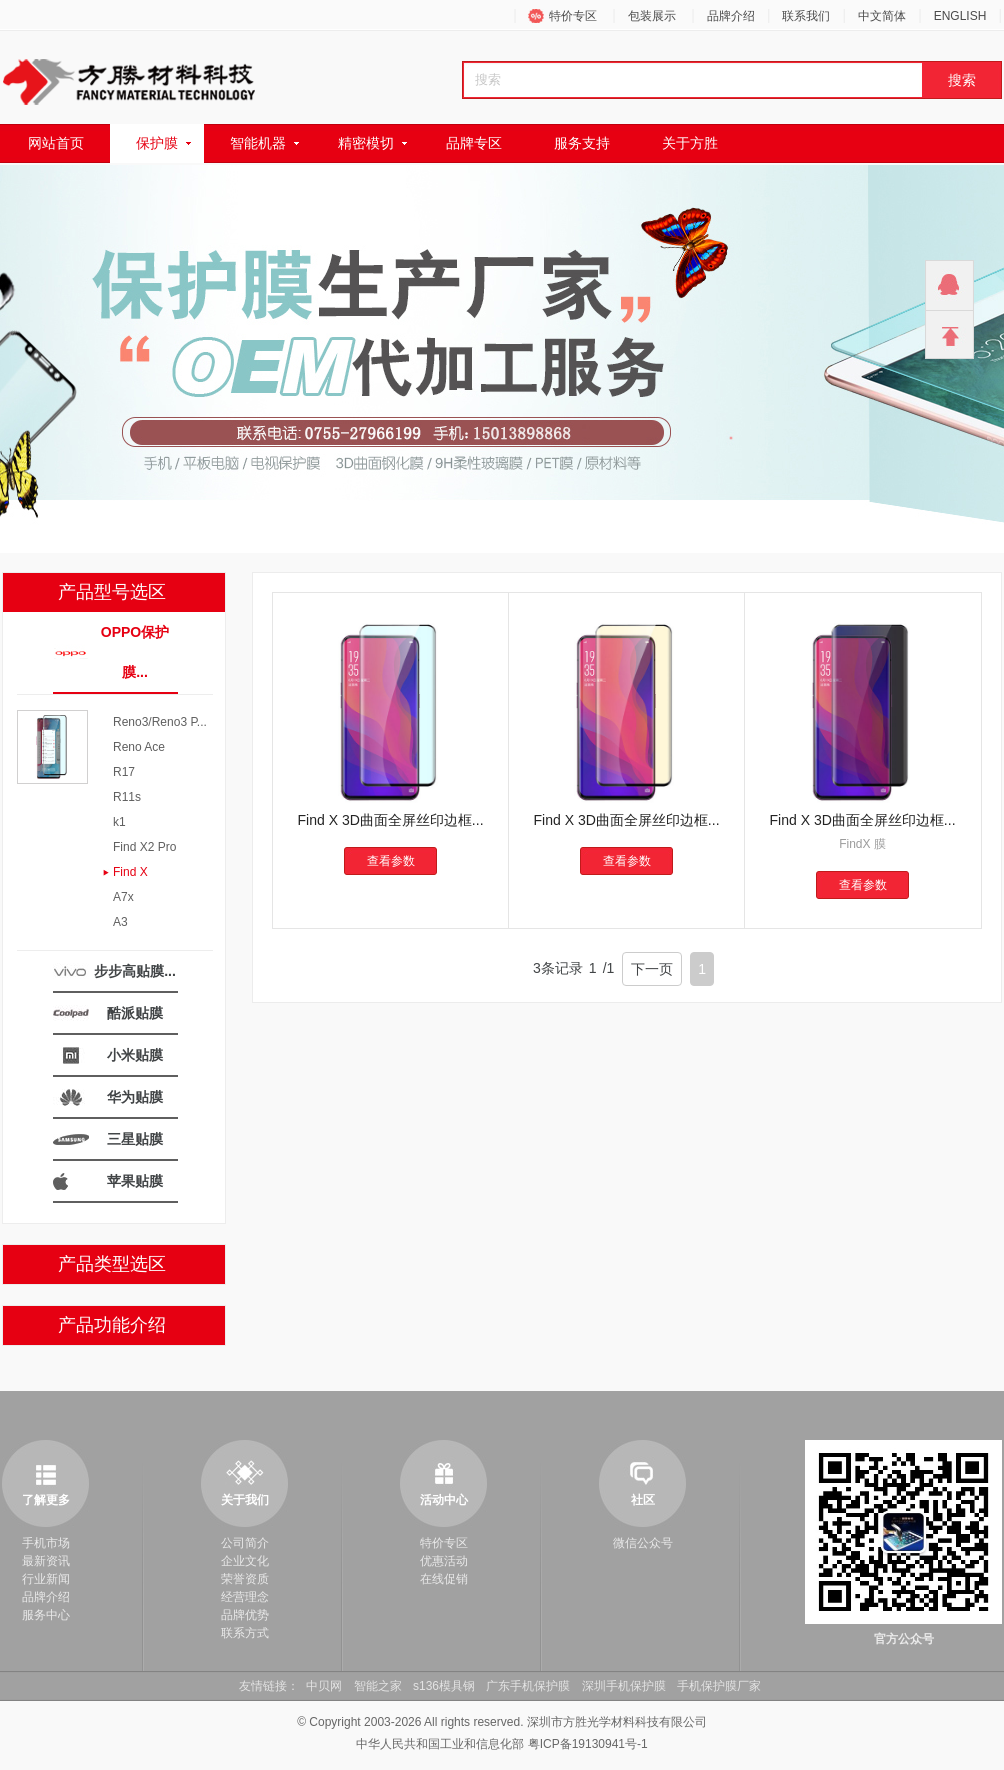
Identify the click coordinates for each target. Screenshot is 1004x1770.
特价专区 (573, 16)
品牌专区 (474, 143)
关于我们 (245, 1500)
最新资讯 (46, 1561)
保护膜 (157, 143)
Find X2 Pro (144, 847)
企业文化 (245, 1561)
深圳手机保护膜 (624, 1686)
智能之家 (378, 1686)
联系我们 (806, 16)
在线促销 (444, 1579)
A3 (120, 922)
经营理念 (245, 1597)
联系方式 (245, 1633)
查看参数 (391, 861)
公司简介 (245, 1543)
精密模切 (366, 143)
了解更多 (46, 1500)
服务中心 (46, 1615)
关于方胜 (690, 143)
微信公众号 (643, 1543)
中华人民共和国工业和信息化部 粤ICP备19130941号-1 (501, 1744)
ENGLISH (960, 16)
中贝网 (324, 1686)
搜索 (962, 80)
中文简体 (882, 16)
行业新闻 (46, 1579)
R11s (127, 797)
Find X (130, 872)
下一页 (652, 969)
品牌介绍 (731, 16)
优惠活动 (444, 1561)
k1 (119, 822)
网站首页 (56, 143)
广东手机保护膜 (528, 1686)
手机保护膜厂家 (719, 1686)
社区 (643, 1500)
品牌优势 (245, 1615)
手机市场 (46, 1543)
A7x (123, 897)
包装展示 (652, 16)
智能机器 (258, 143)
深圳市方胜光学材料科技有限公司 (617, 1722)
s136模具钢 (444, 1686)
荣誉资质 (245, 1579)
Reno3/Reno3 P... (160, 722)
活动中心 (444, 1500)
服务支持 (582, 143)
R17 (124, 772)
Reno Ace (139, 747)
